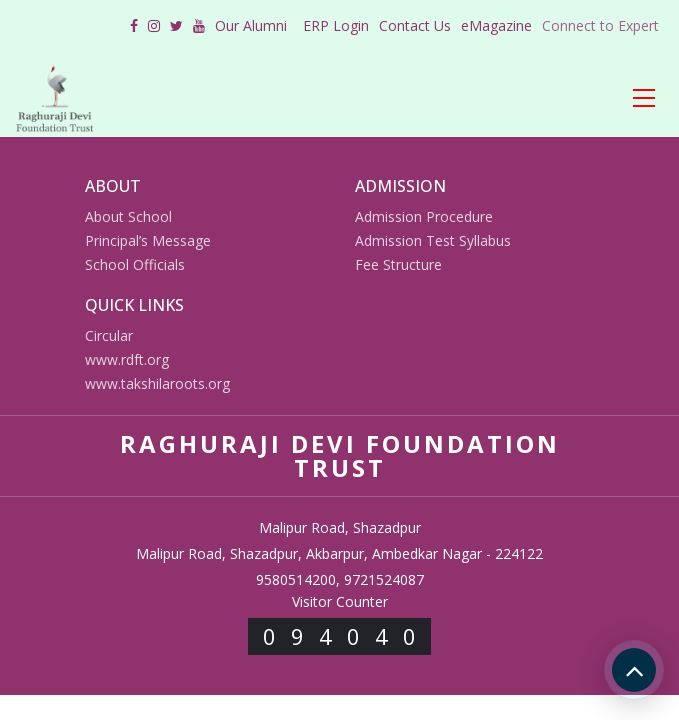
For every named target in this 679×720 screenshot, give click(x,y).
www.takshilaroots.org (157, 383)
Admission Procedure (424, 216)
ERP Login (336, 25)
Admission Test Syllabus (433, 240)
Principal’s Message (148, 240)
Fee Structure (398, 264)
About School (128, 216)
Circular (109, 335)
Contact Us (415, 25)
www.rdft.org (127, 359)
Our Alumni (251, 25)
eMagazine (496, 25)
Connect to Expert (600, 25)
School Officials (135, 264)
